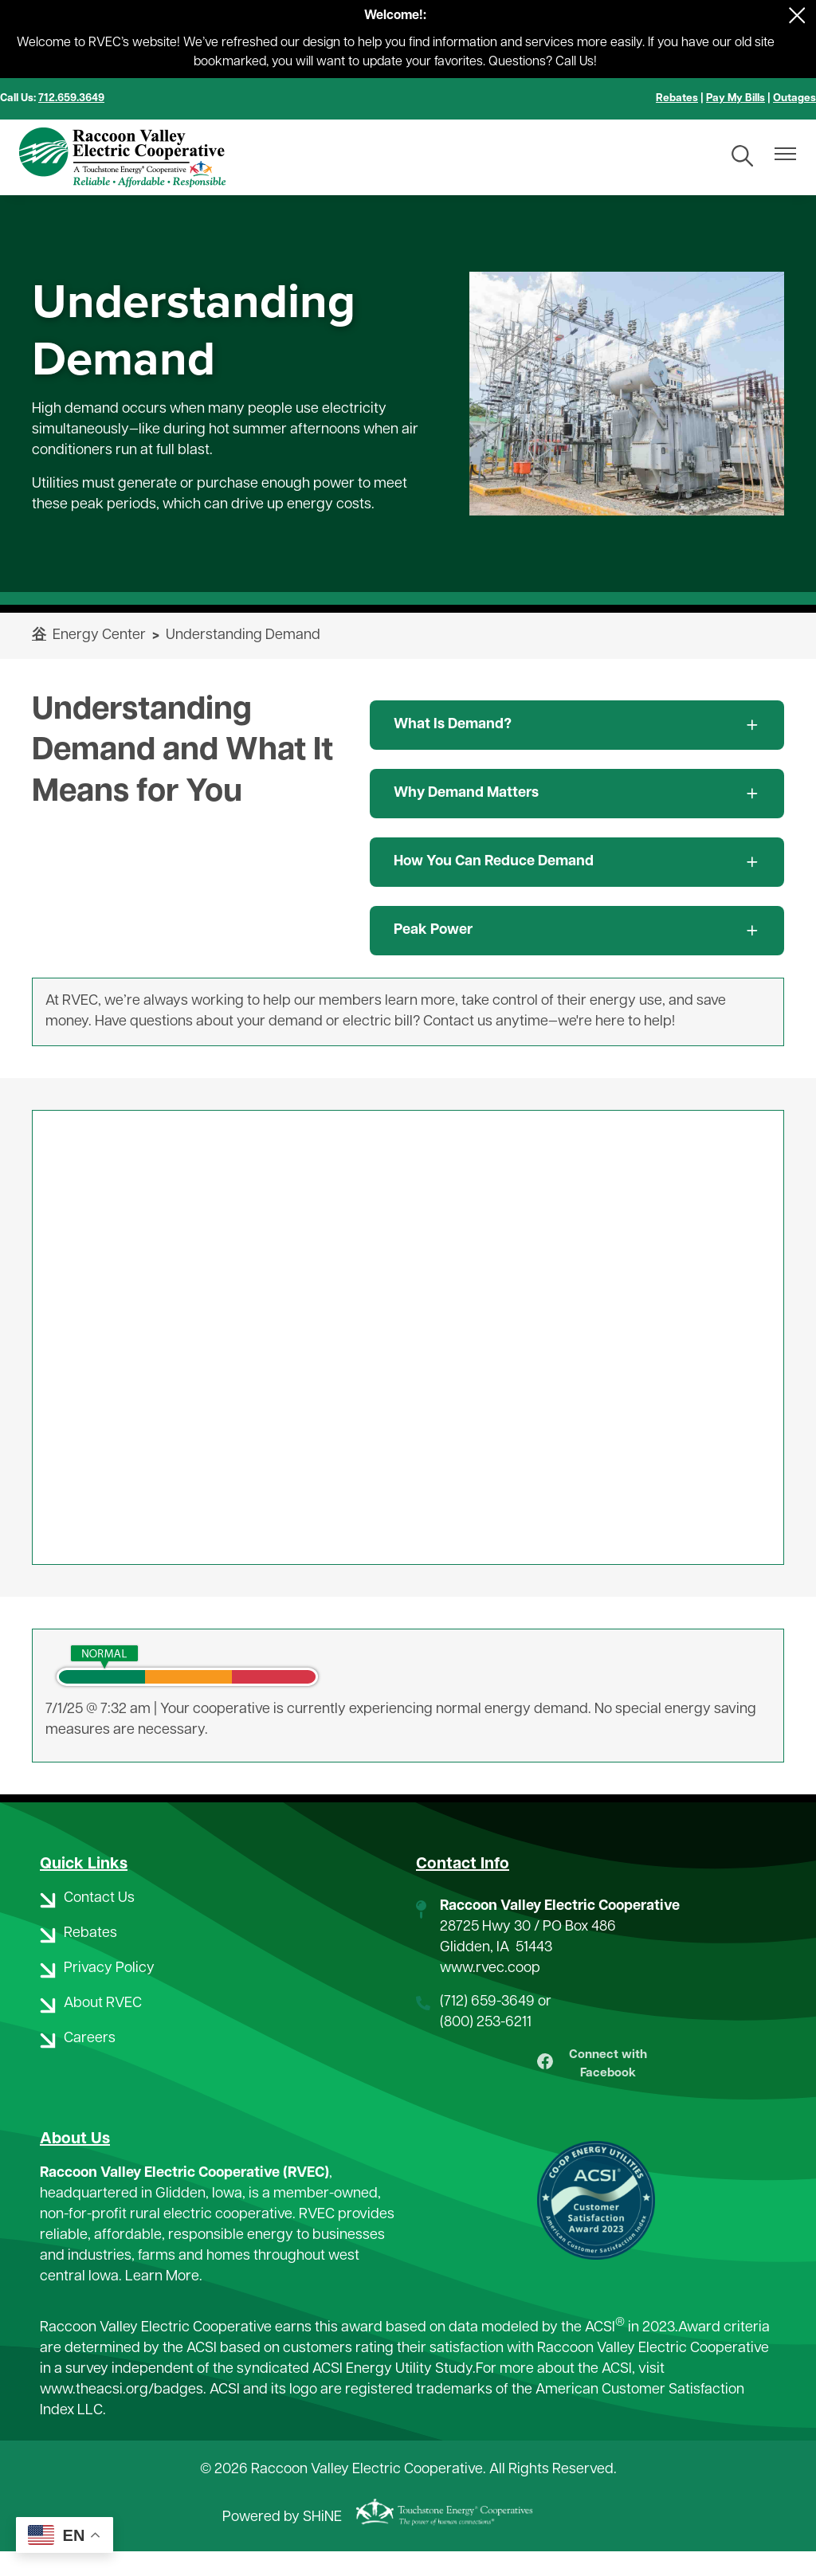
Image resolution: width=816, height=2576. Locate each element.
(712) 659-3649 (487, 2001)
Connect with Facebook (596, 2077)
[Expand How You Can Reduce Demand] (577, 862)
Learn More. (163, 2301)
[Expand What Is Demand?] (577, 725)
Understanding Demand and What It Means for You (182, 752)
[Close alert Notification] (797, 15)
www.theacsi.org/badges (121, 2414)
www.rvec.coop (490, 1968)
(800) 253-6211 (486, 2022)
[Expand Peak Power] (577, 930)
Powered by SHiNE (282, 2543)
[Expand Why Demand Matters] (577, 793)
